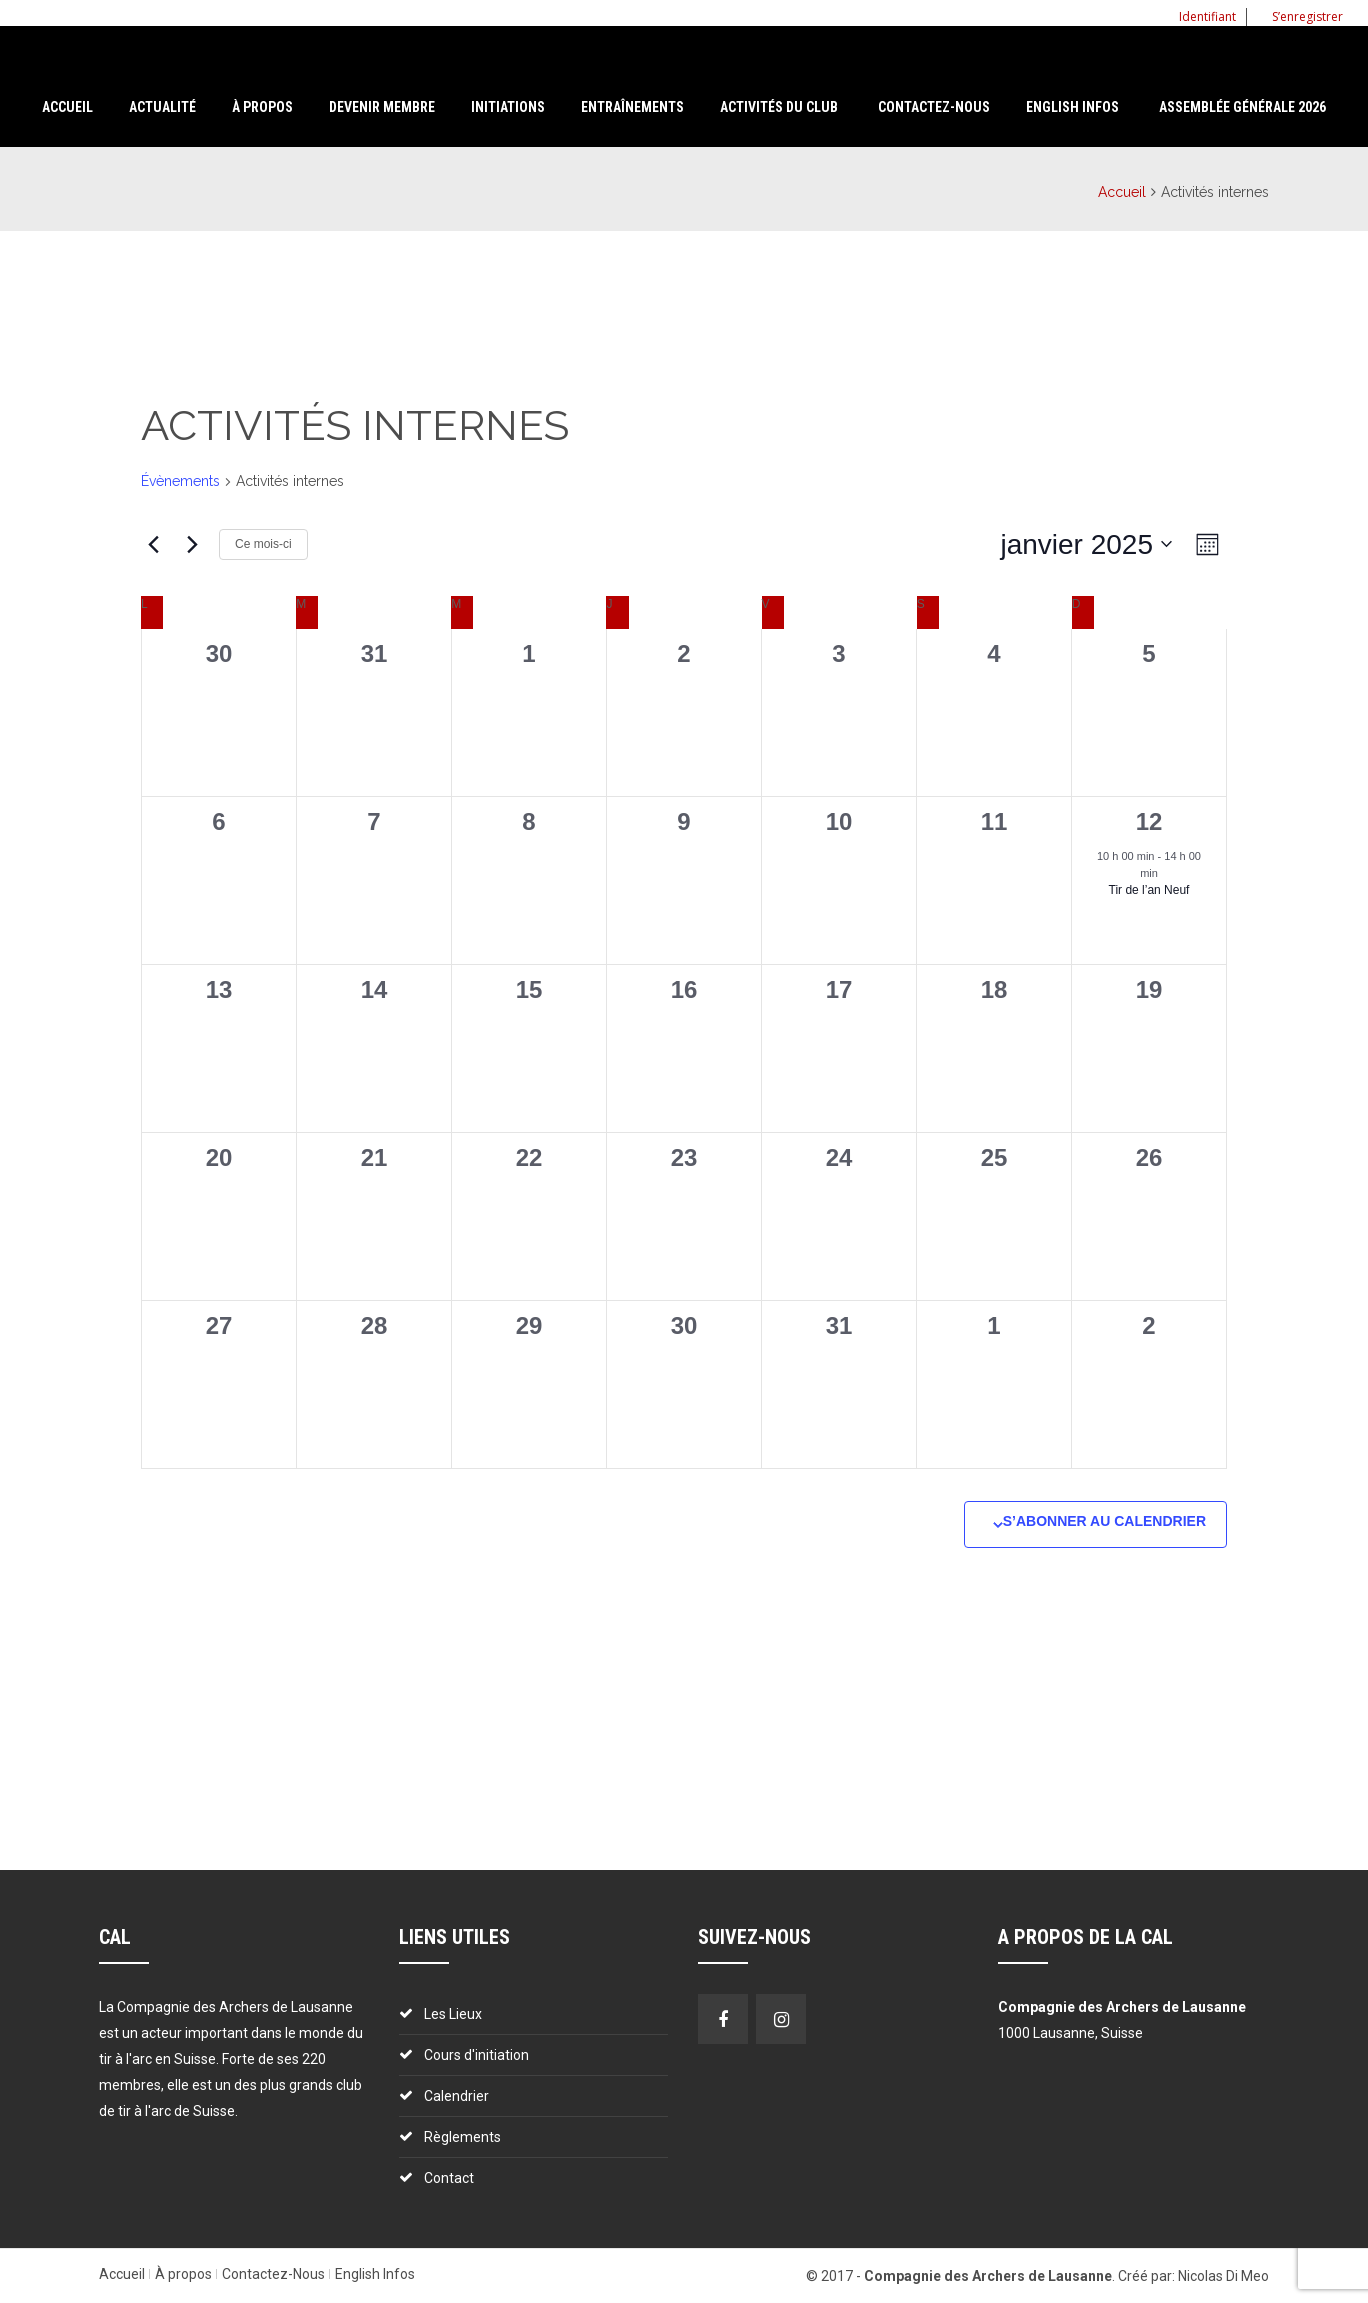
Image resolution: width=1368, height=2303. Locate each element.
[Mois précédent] (153, 544)
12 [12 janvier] (1149, 821)
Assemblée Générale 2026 (1242, 107)
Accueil (67, 107)
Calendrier (456, 2096)
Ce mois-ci (263, 544)
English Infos (1072, 107)
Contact (449, 2178)
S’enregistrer (1300, 16)
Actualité (162, 107)
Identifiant (1199, 16)
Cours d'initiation (476, 2055)
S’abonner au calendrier (1104, 1521)
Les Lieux (453, 2014)
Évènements (180, 481)
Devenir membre (382, 107)
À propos (183, 2274)
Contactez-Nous (273, 2274)
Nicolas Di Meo (1223, 2276)
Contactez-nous (934, 107)
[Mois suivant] (192, 544)
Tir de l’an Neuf (1149, 890)
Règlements (462, 2137)
